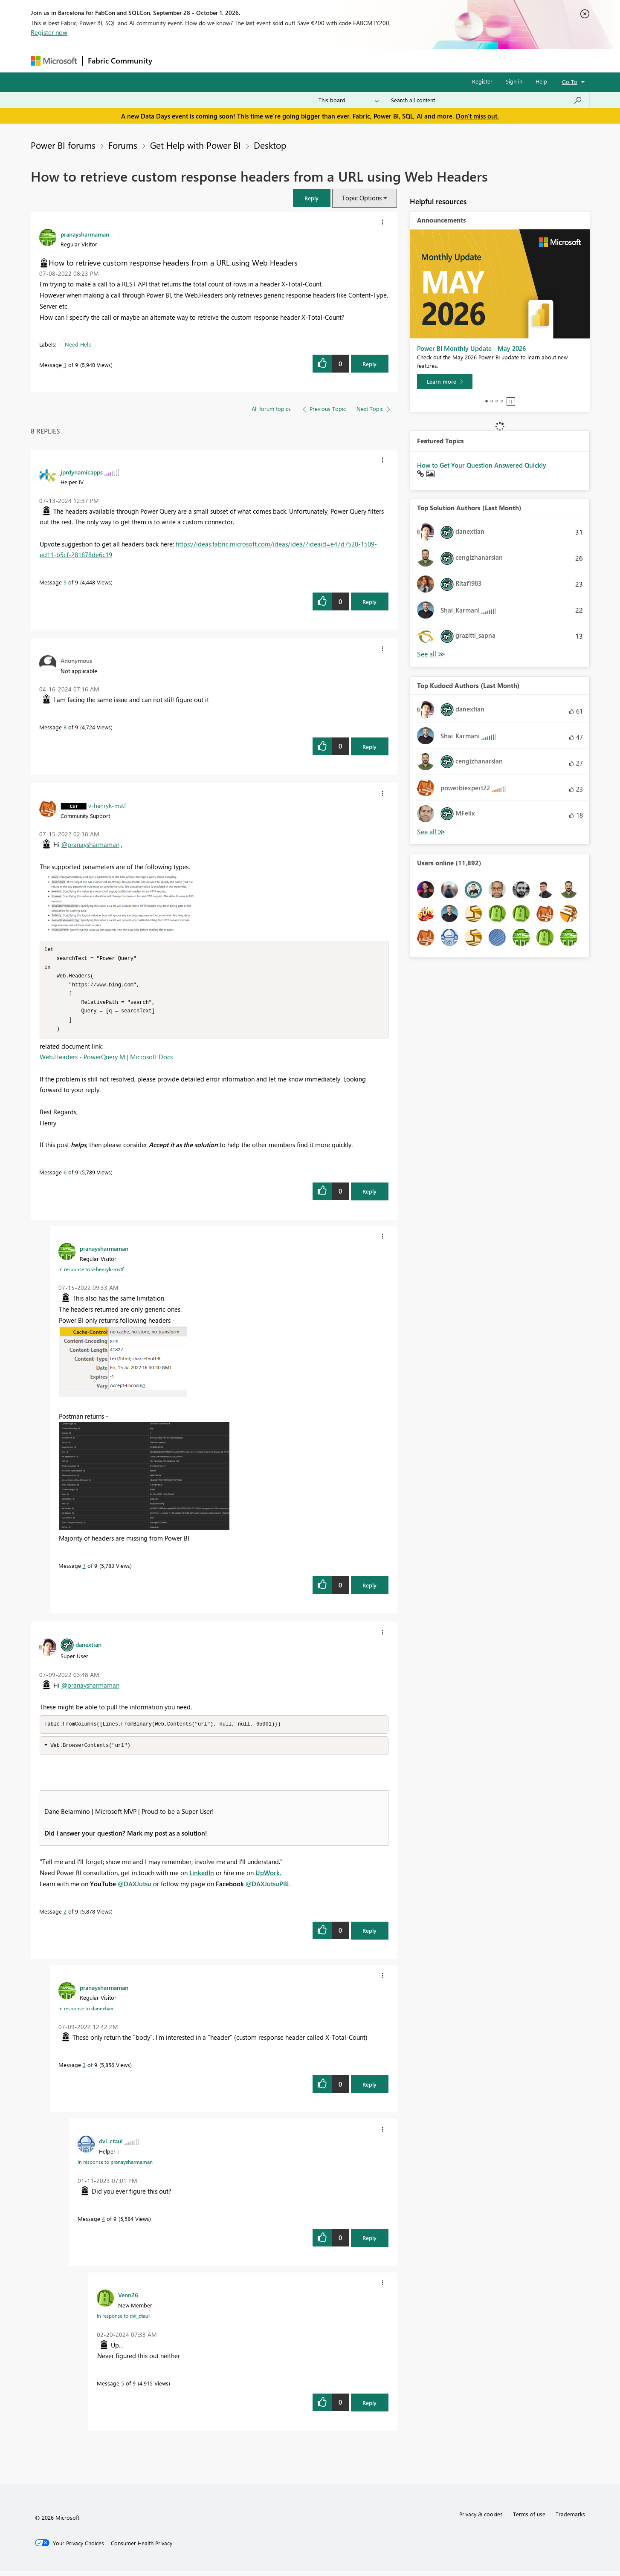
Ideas (244, 60)
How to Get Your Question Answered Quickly (481, 465)
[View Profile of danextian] (88, 1648)
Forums (171, 60)
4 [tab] (502, 401)
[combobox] (487, 100)
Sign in (514, 81)
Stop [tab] (511, 401)
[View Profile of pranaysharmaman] (85, 234)
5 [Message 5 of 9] (122, 2388)
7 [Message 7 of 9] (84, 1569)
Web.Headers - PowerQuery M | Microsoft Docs (106, 1061)
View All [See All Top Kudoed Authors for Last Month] (431, 832)
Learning (353, 60)
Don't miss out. (477, 116)
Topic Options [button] (362, 198)
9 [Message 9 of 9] (65, 582)
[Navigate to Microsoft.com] (54, 61)
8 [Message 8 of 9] (65, 727)
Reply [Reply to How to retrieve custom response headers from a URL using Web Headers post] (369, 363)
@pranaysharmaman (90, 844)
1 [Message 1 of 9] (65, 364)
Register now (49, 32)
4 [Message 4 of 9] (103, 2223)
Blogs (320, 60)
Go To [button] (569, 81)
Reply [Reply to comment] (369, 601)
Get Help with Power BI (195, 145)
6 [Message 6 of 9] (65, 1176)
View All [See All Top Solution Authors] (431, 654)
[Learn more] (444, 381)
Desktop (270, 145)
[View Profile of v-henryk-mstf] (107, 805)
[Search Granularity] (348, 100)
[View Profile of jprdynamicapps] (82, 472)
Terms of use (529, 2519)
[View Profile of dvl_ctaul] (111, 2146)
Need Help (78, 344)
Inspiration (209, 60)
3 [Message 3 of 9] (84, 2069)
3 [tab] (496, 401)
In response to (91, 1273)
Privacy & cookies (481, 2519)
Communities (282, 60)
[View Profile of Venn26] (128, 2300)
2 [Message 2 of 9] (65, 1916)
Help (541, 81)
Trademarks (570, 2519)
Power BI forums (63, 145)
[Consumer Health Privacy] (141, 2548)
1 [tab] (486, 401)
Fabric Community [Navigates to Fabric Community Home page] (120, 60)
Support (389, 60)
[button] (311, 198)
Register (482, 81)
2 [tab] (491, 401)
